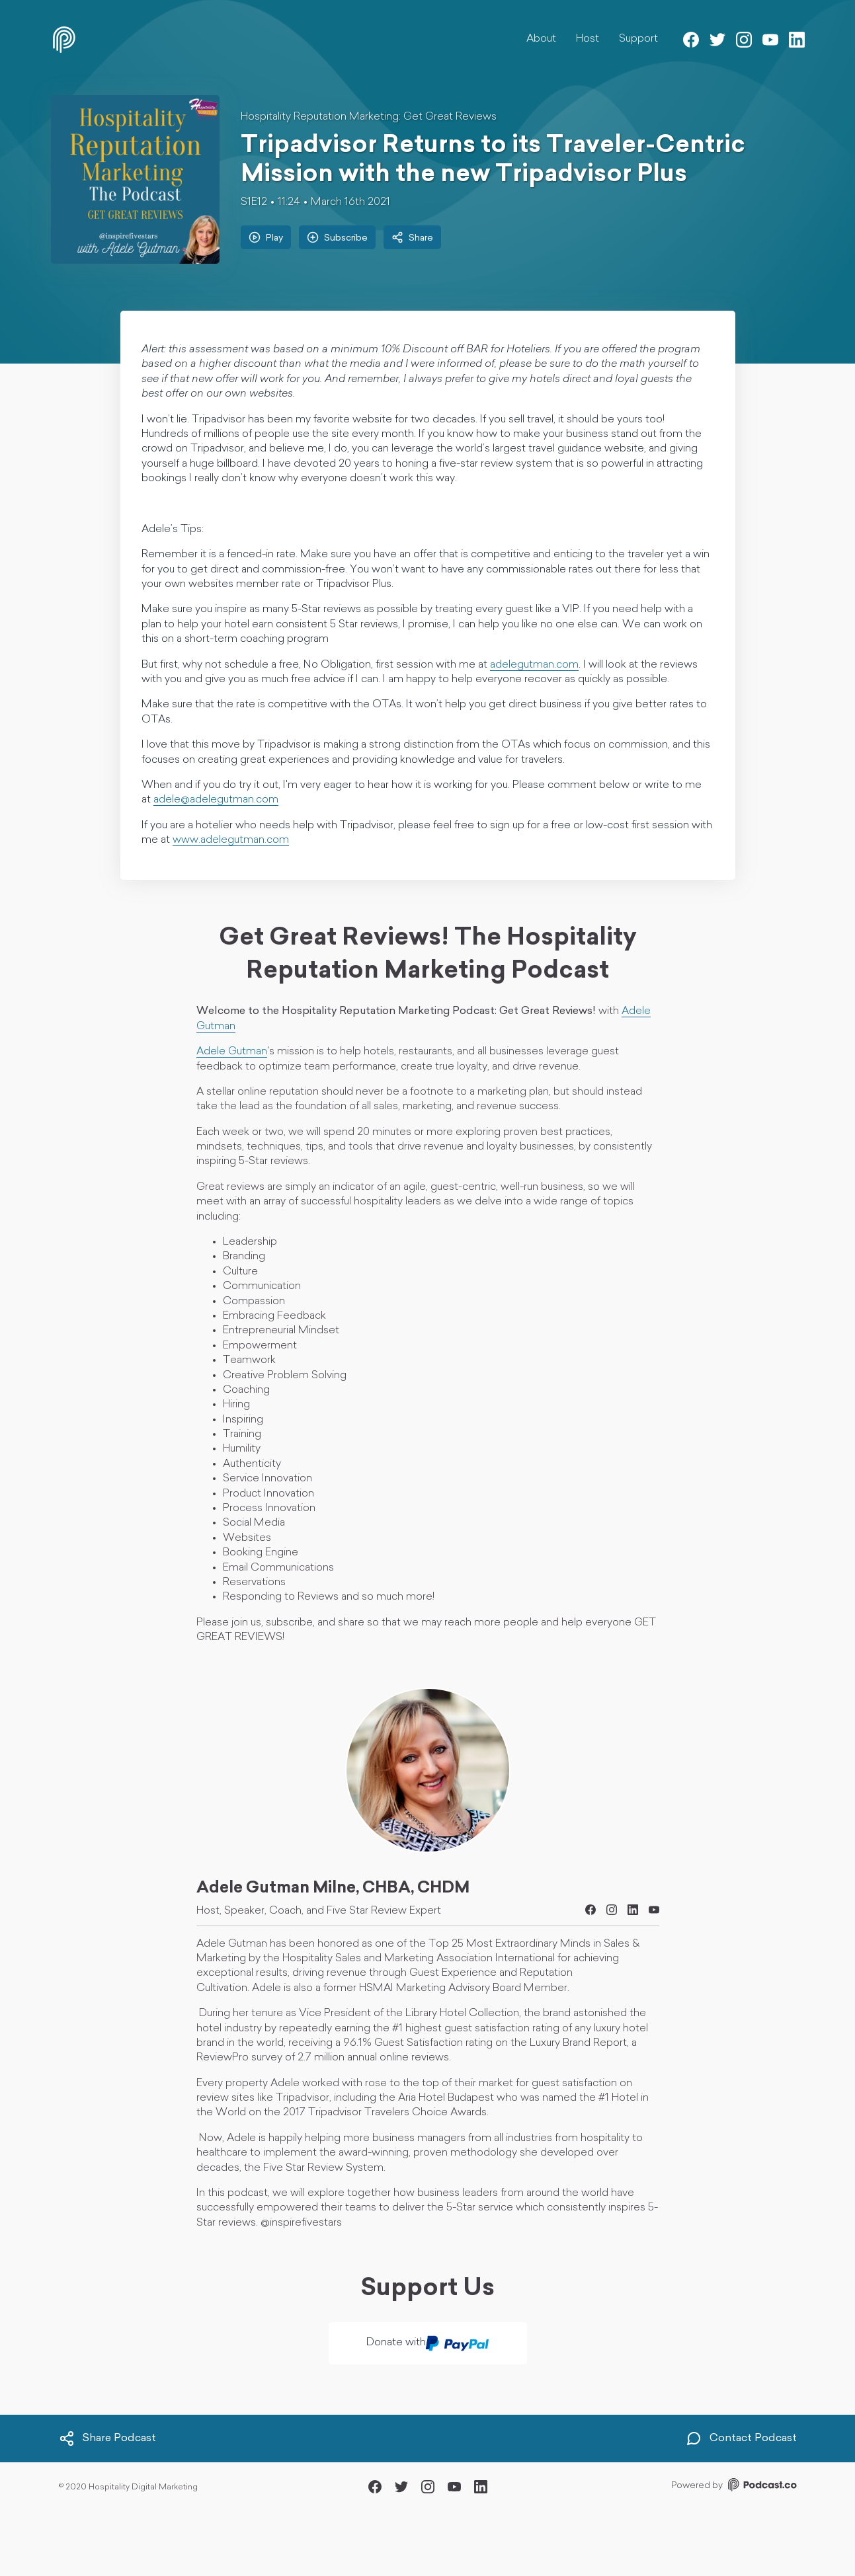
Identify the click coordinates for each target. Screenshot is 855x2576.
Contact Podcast (741, 2438)
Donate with (427, 2343)
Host (587, 39)
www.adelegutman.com (231, 840)
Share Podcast (107, 2438)
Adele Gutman (231, 1051)
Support (638, 39)
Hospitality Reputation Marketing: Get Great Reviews (369, 117)
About (541, 39)
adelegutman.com (534, 665)
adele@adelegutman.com (215, 800)
